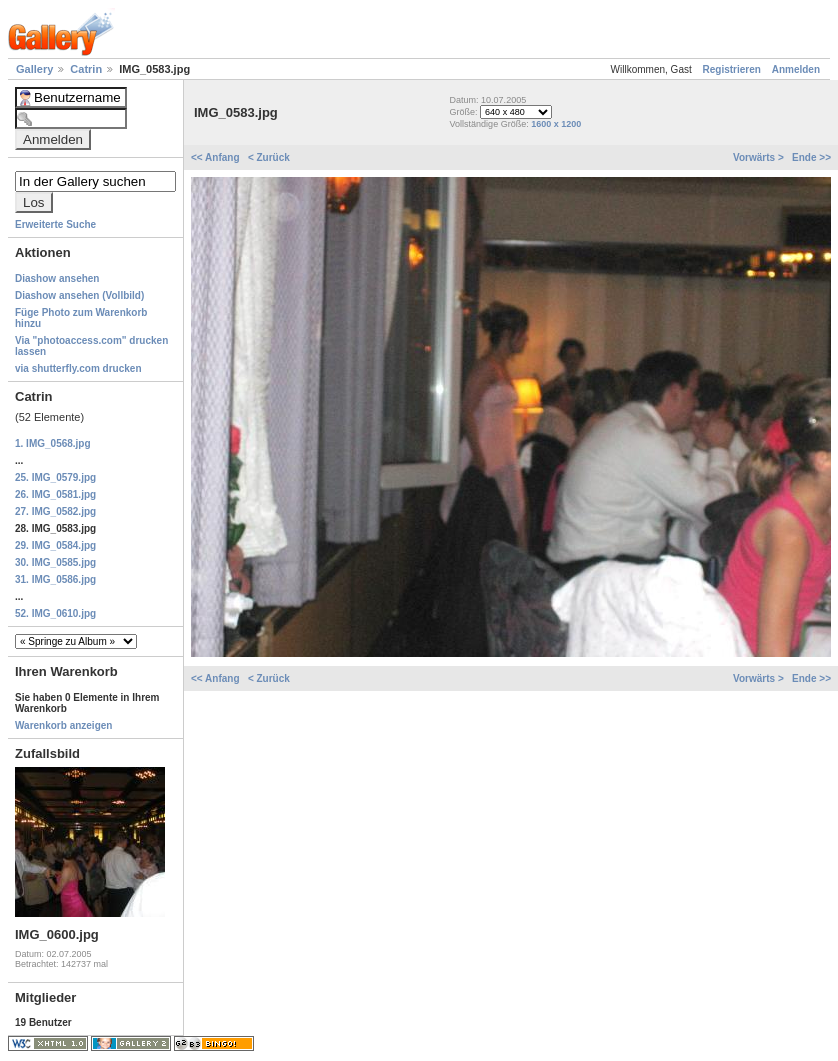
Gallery (36, 69)
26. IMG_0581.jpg (55, 494)
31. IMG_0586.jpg (55, 579)
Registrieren (732, 69)
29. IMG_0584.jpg (55, 545)
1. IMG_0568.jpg (53, 443)
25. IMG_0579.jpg (55, 477)
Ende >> (811, 157)
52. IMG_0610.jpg (55, 613)
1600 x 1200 (556, 124)
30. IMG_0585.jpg (55, 562)
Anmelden (796, 69)
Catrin (87, 69)
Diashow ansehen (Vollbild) (79, 295)
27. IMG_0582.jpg (55, 511)
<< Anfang (216, 157)
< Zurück (269, 157)
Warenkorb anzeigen (63, 725)
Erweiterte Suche (55, 224)
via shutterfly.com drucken (78, 368)
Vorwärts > (759, 157)
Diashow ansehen (57, 278)
